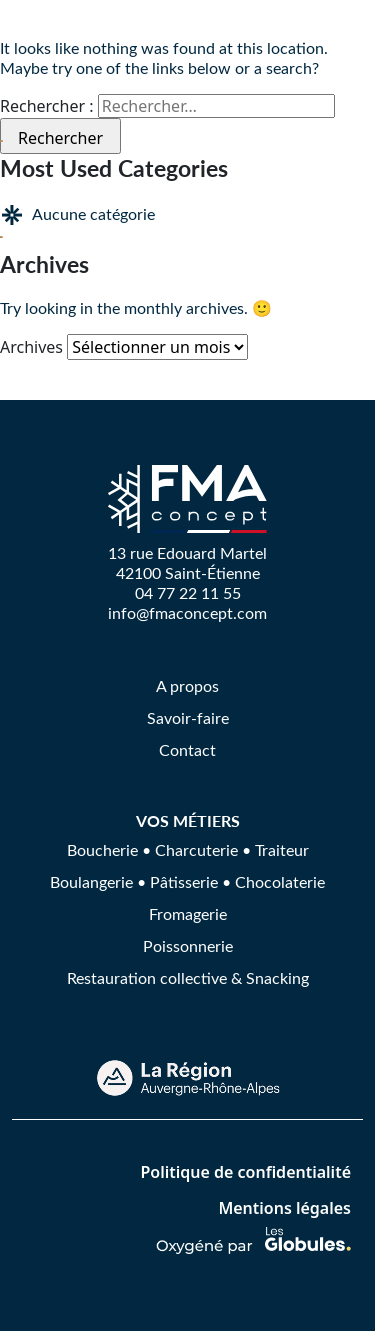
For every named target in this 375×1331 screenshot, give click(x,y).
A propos (187, 685)
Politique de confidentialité (245, 1172)
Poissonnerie (188, 945)
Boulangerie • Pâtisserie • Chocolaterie (187, 881)
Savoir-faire (188, 717)
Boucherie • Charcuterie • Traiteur (188, 849)
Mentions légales (284, 1208)
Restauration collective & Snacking (188, 977)
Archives (31, 347)
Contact (187, 749)
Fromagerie (188, 913)
